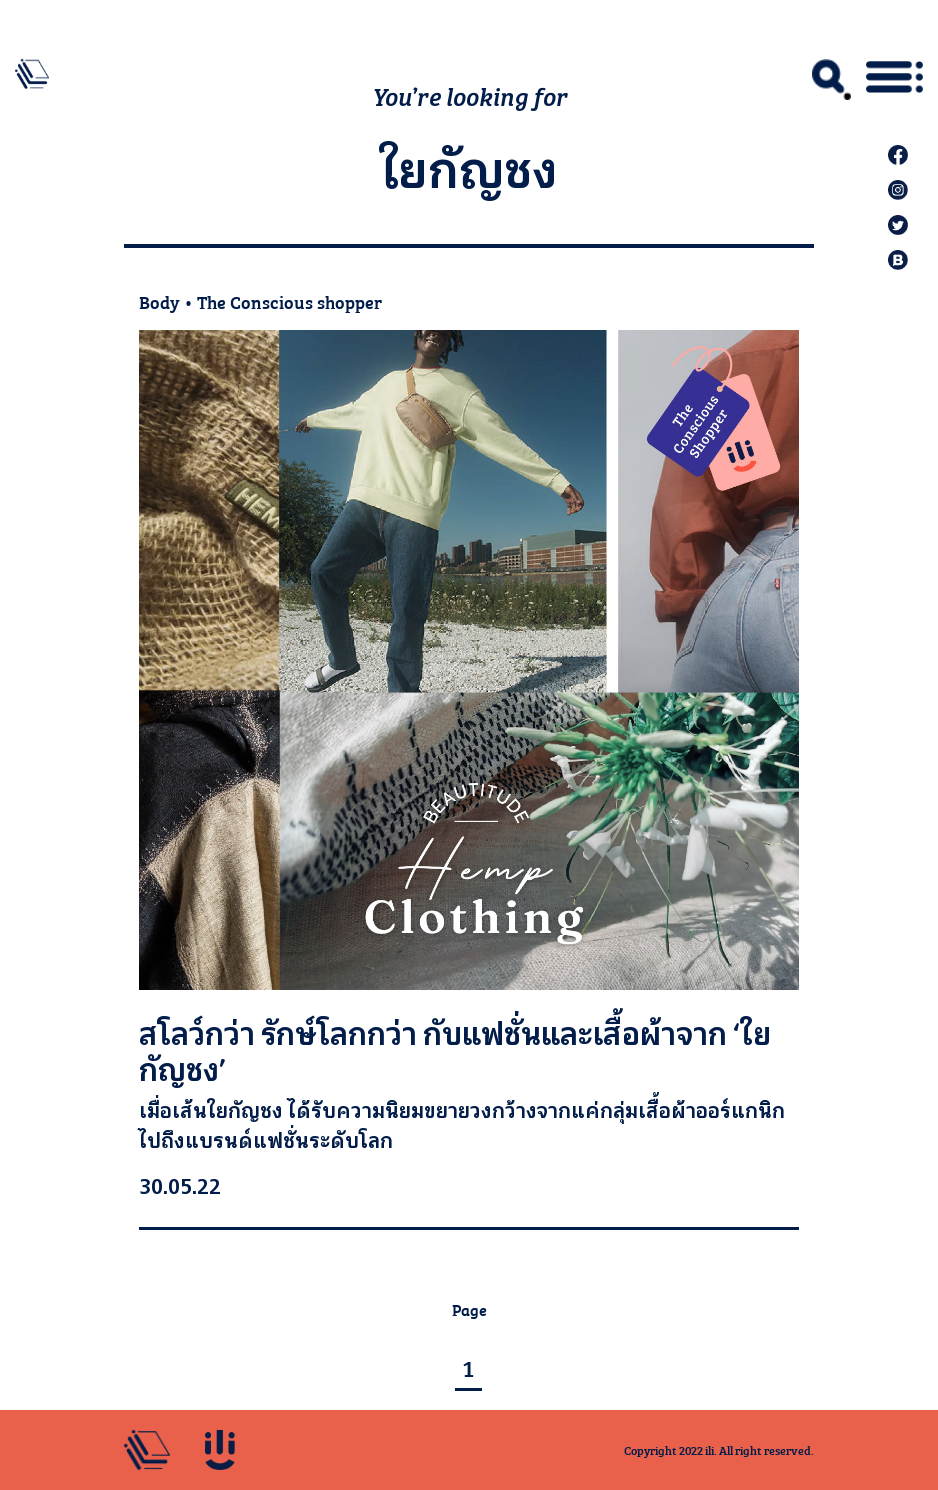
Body (159, 301)
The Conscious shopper (289, 301)
